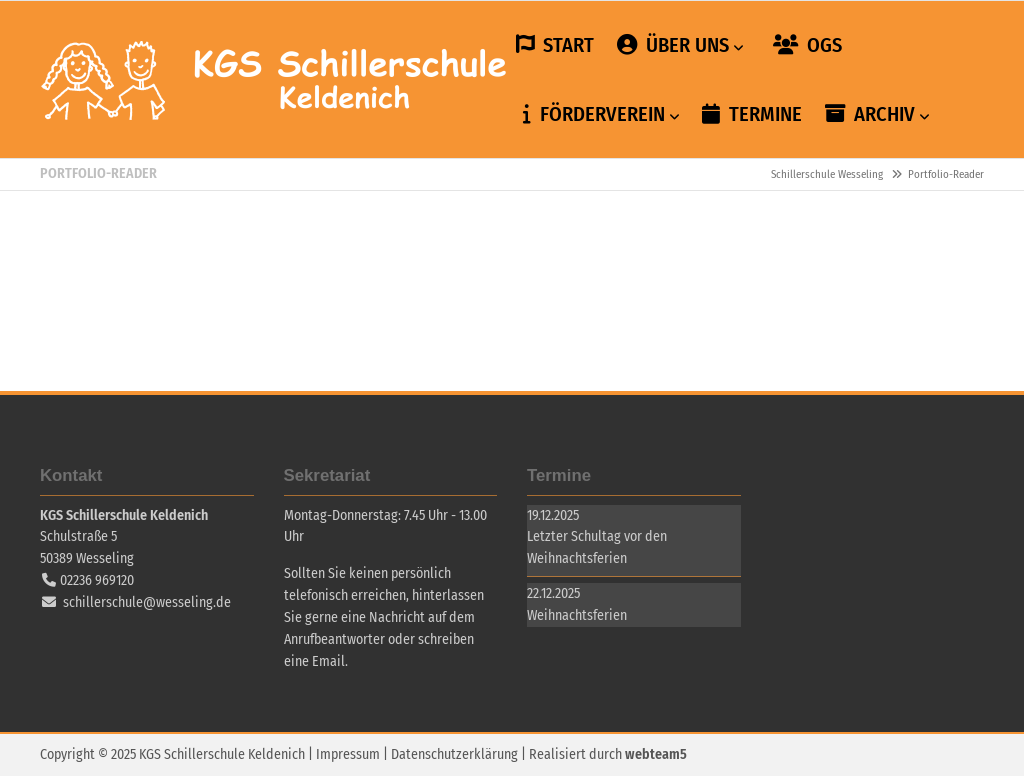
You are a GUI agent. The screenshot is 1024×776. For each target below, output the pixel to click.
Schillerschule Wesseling (275, 80)
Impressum (348, 754)
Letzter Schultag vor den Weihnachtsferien (597, 547)
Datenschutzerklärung (454, 754)
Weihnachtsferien (577, 615)
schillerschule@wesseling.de (147, 602)
